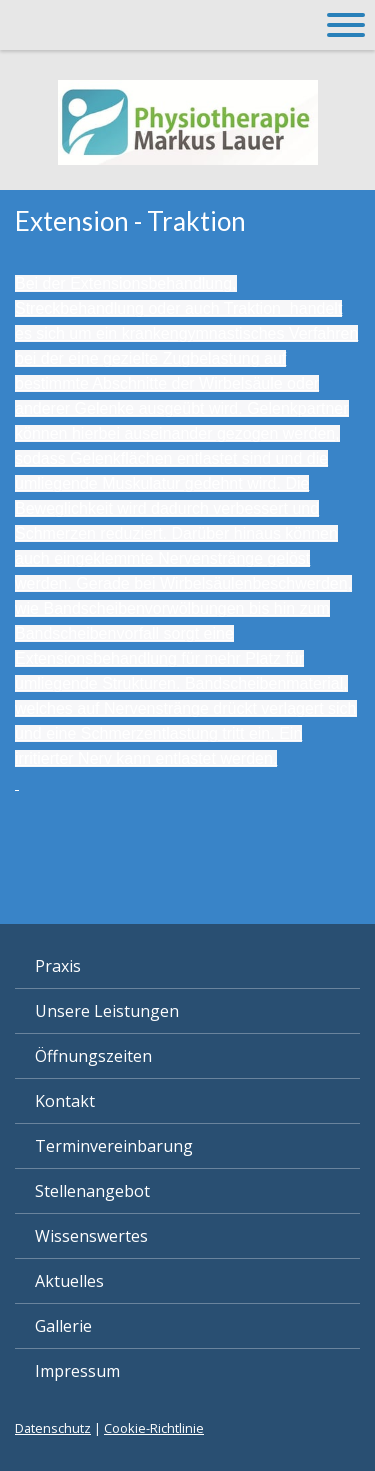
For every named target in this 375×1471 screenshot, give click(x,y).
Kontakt (65, 1101)
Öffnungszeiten (93, 1056)
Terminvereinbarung (114, 1146)
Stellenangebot (92, 1191)
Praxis (58, 966)
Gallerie (63, 1326)
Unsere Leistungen (107, 1011)
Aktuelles (69, 1281)
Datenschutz (53, 1428)
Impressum (77, 1371)
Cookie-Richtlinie (154, 1428)
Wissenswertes (91, 1236)
